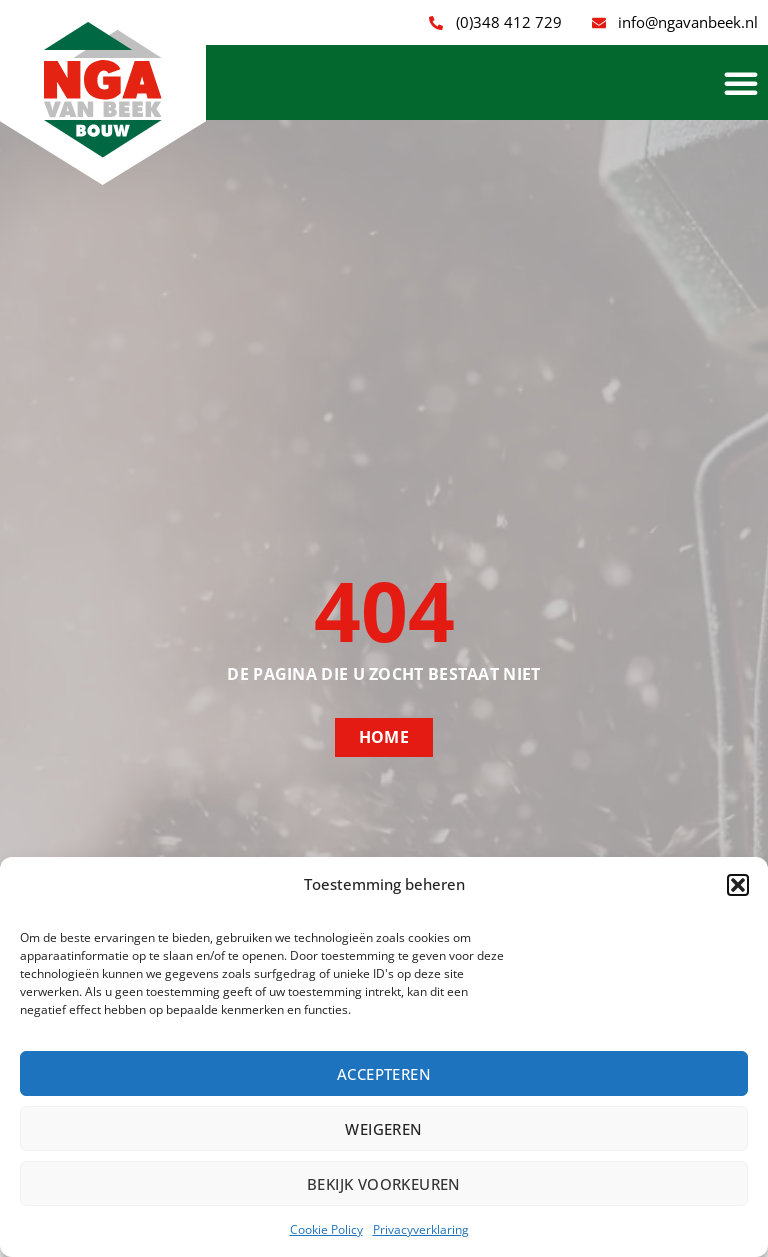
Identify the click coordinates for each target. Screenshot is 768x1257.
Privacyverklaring (421, 1229)
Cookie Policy (326, 1229)
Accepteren (384, 1074)
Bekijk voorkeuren (384, 1184)
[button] (738, 885)
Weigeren (383, 1129)
